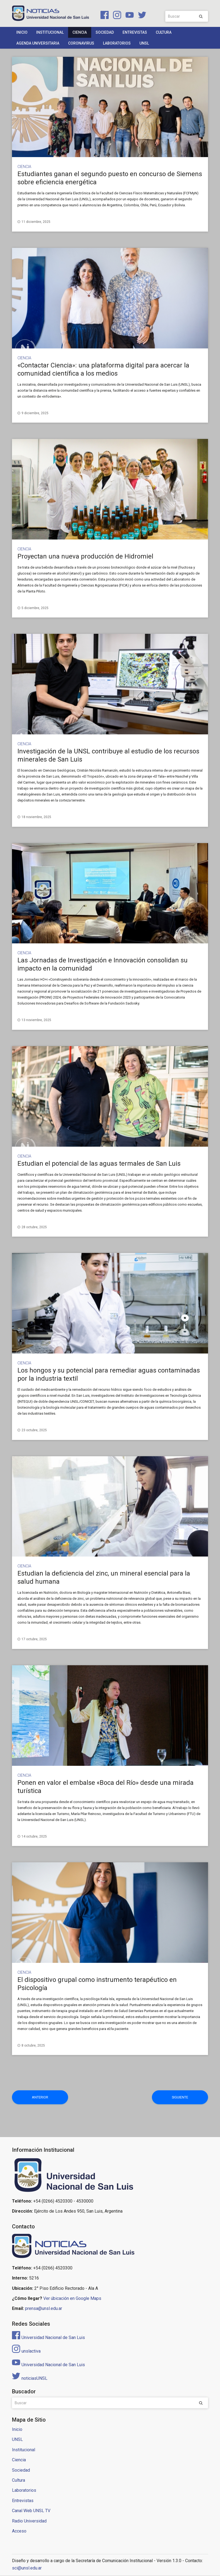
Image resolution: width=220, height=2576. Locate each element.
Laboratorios (117, 43)
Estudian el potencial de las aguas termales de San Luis (99, 1163)
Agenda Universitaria (37, 43)
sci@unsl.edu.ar (27, 2568)
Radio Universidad (29, 2521)
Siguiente (187, 2097)
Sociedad (105, 32)
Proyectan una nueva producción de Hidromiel (85, 556)
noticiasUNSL (29, 2378)
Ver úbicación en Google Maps (72, 2298)
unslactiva (26, 2351)
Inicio (22, 32)
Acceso (19, 2531)
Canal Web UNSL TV (31, 2510)
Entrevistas (135, 32)
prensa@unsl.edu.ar (43, 2308)
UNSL (144, 43)
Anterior (32, 2097)
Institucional (50, 32)
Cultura (164, 32)
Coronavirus (81, 43)
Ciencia (79, 32)
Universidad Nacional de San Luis (48, 2337)
